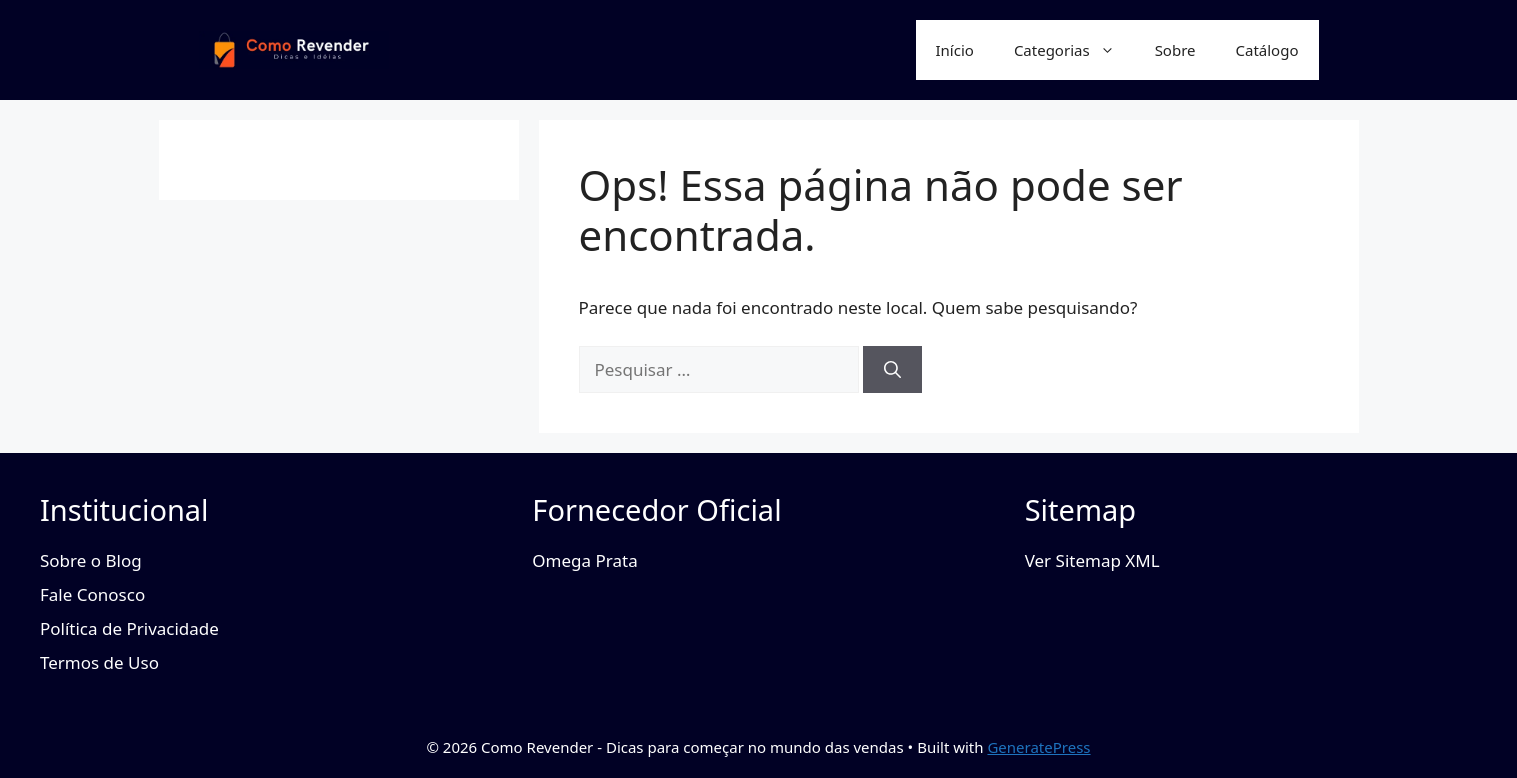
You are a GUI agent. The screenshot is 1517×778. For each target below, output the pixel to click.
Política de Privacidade (129, 628)
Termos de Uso (99, 662)
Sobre (1175, 50)
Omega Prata (584, 560)
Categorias (1074, 50)
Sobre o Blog (91, 560)
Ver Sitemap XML (1092, 560)
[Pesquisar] (892, 370)
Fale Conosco (92, 594)
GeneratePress (1038, 747)
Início (955, 50)
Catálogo (1267, 50)
